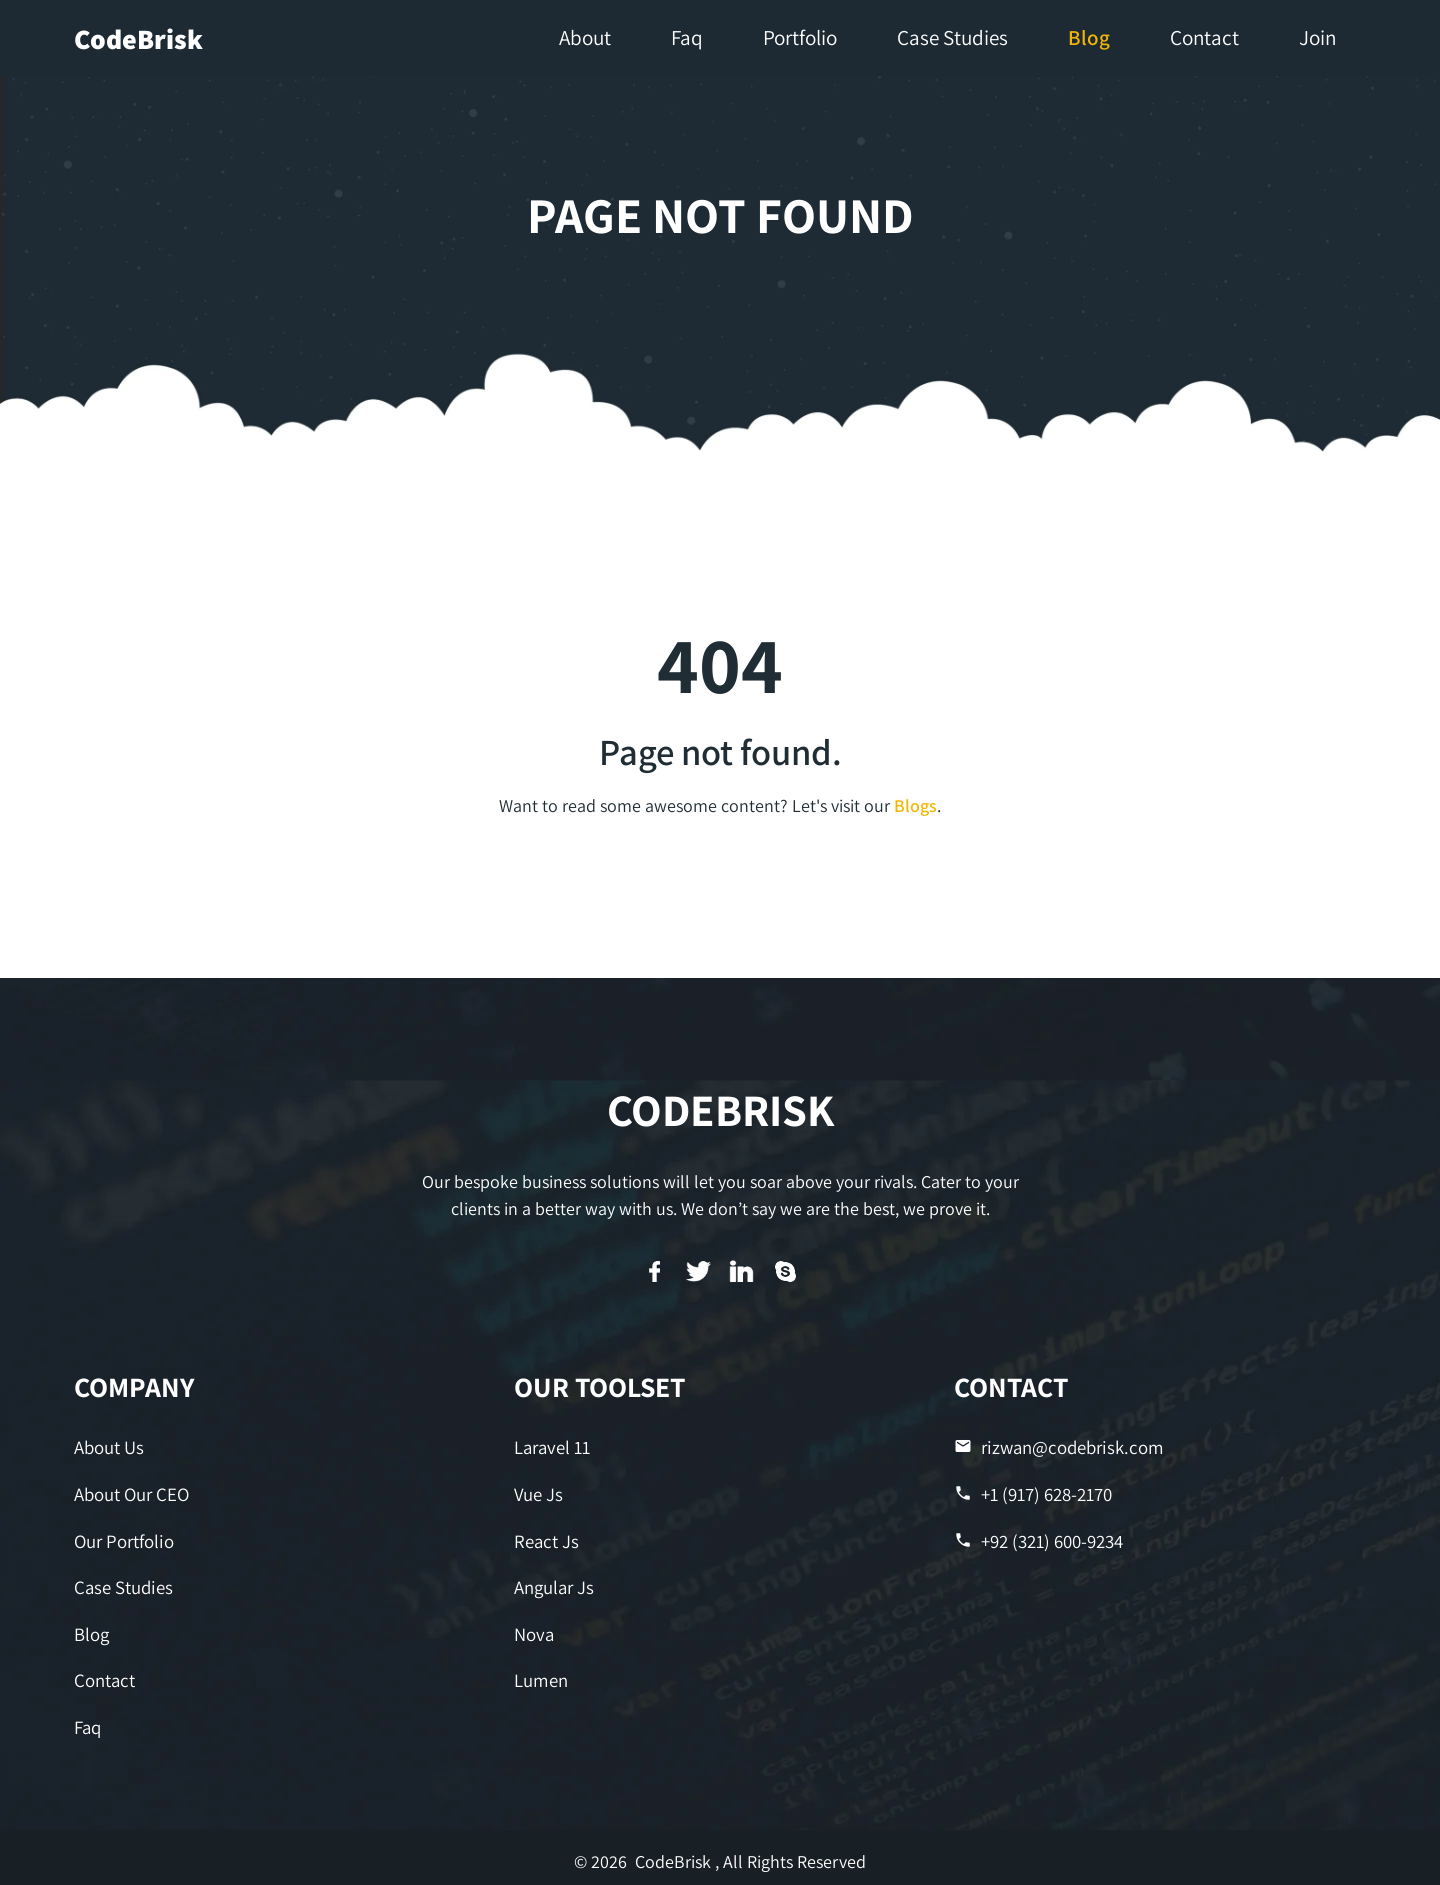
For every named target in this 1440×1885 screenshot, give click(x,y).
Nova (533, 1628)
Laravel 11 (551, 1446)
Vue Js (537, 1492)
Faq (87, 1719)
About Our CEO (130, 1492)
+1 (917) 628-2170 (1032, 1492)
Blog (91, 1628)
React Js (545, 1537)
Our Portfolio (123, 1537)
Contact (103, 1673)
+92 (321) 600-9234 (1037, 1537)
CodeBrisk (138, 38)
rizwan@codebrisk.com (1055, 1446)
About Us (108, 1446)
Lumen (540, 1673)
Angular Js (553, 1583)
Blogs (915, 805)
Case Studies (121, 1583)
